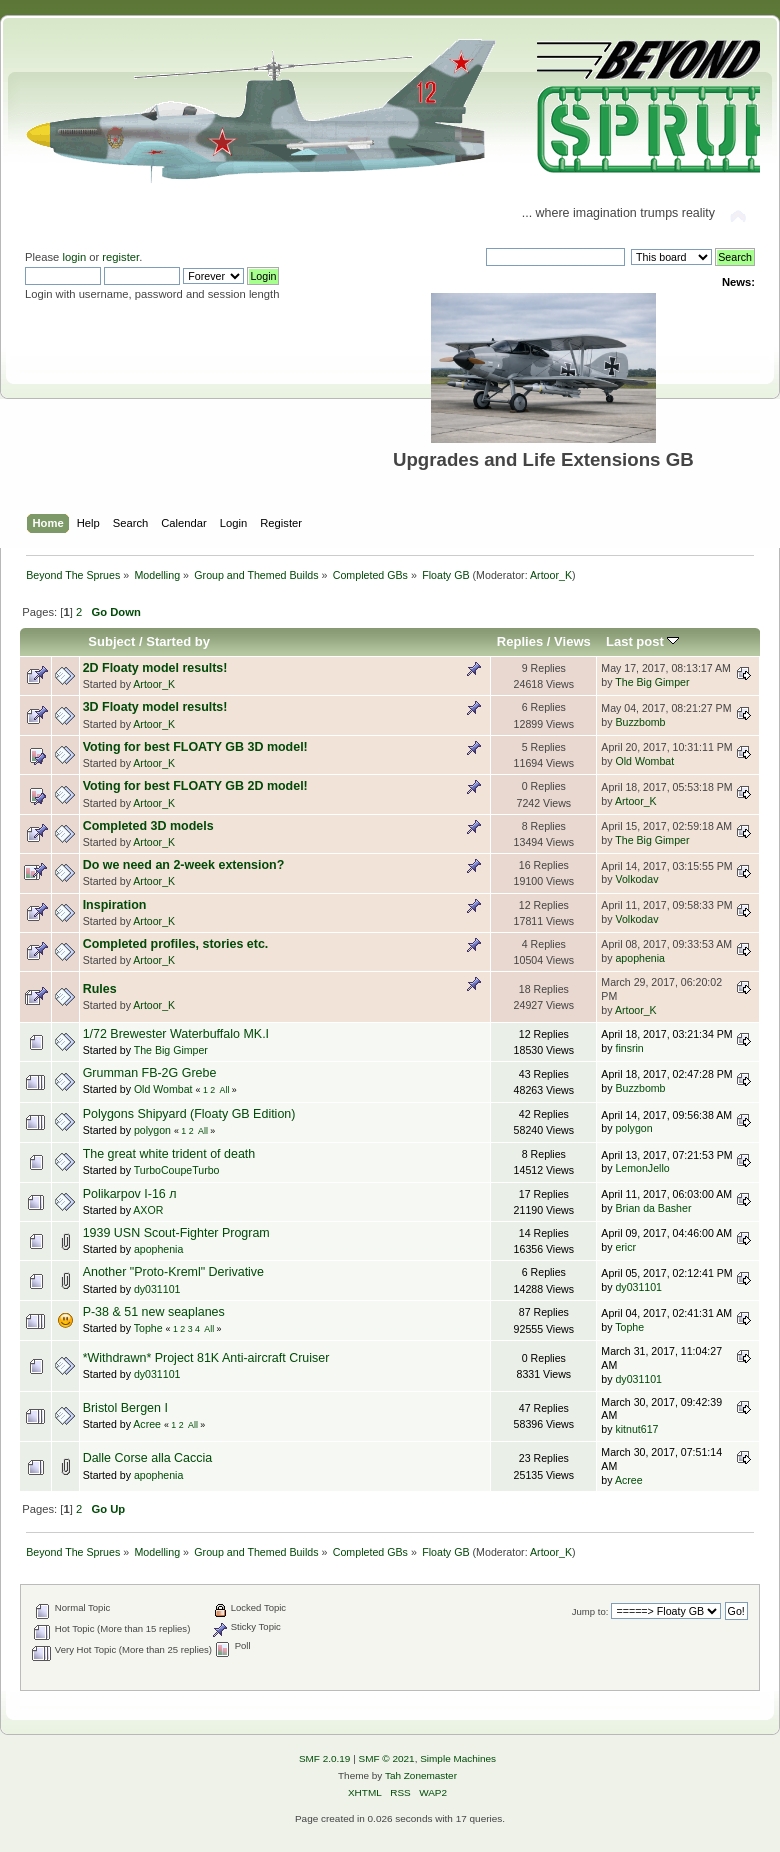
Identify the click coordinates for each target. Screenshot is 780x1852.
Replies (520, 641)
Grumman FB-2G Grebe (150, 1073)
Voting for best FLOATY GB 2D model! (195, 786)
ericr (625, 1247)
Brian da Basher (653, 1208)
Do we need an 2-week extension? (184, 865)
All (225, 1090)
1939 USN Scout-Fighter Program (176, 1233)
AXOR (148, 1210)
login (74, 257)
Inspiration (115, 905)
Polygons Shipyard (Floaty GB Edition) (189, 1114)
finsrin (629, 1048)
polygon (152, 1130)
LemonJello (642, 1168)
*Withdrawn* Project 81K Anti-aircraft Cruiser (206, 1358)
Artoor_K (551, 575)
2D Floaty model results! (155, 668)
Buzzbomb (640, 722)
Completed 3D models (148, 826)
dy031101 (157, 1289)
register (120, 257)
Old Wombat (644, 761)
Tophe (148, 1328)
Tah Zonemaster (421, 1775)
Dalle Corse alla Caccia (148, 1458)
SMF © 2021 (387, 1758)
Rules (100, 989)
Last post (643, 641)
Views (572, 641)
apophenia (640, 958)
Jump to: (590, 1611)
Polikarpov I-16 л (130, 1194)
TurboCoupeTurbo (177, 1170)
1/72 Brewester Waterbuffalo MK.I (176, 1034)
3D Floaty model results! (155, 707)
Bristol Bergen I (125, 1408)
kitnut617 (636, 1429)
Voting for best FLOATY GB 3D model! (195, 747)
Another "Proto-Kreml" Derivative (173, 1272)
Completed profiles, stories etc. (176, 944)
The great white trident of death (169, 1154)
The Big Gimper (652, 682)
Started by (178, 641)
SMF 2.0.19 (325, 1758)
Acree (147, 1424)
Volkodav (636, 879)
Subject (111, 641)
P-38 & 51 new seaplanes (154, 1312)
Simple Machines (458, 1758)
